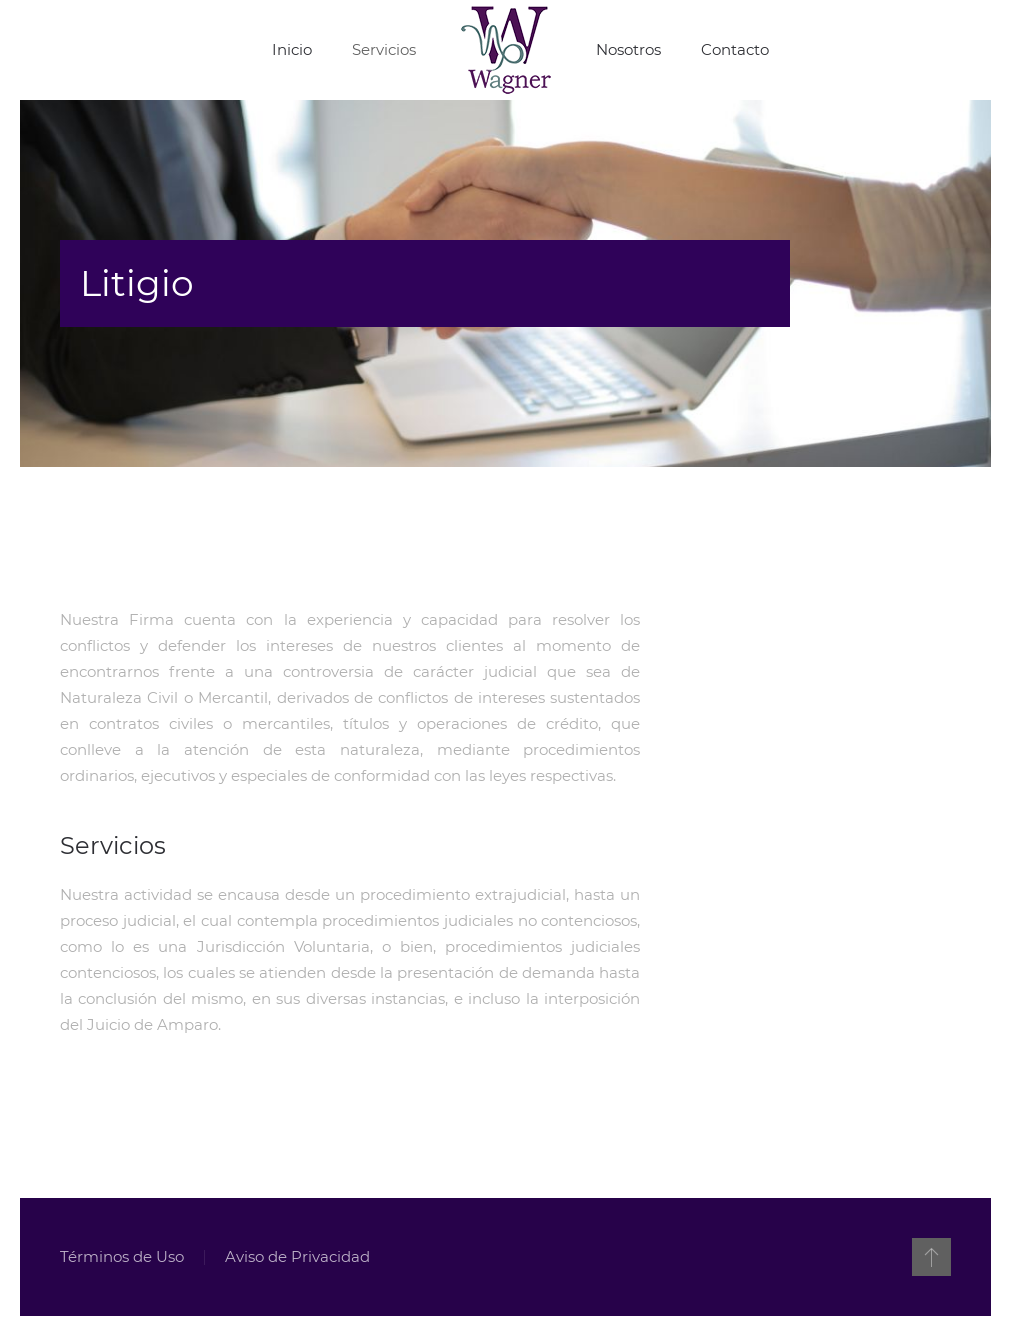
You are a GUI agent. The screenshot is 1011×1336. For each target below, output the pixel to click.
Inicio (292, 49)
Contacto (735, 49)
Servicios (384, 49)
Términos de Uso (121, 1256)
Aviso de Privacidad (296, 1256)
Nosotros (628, 49)
